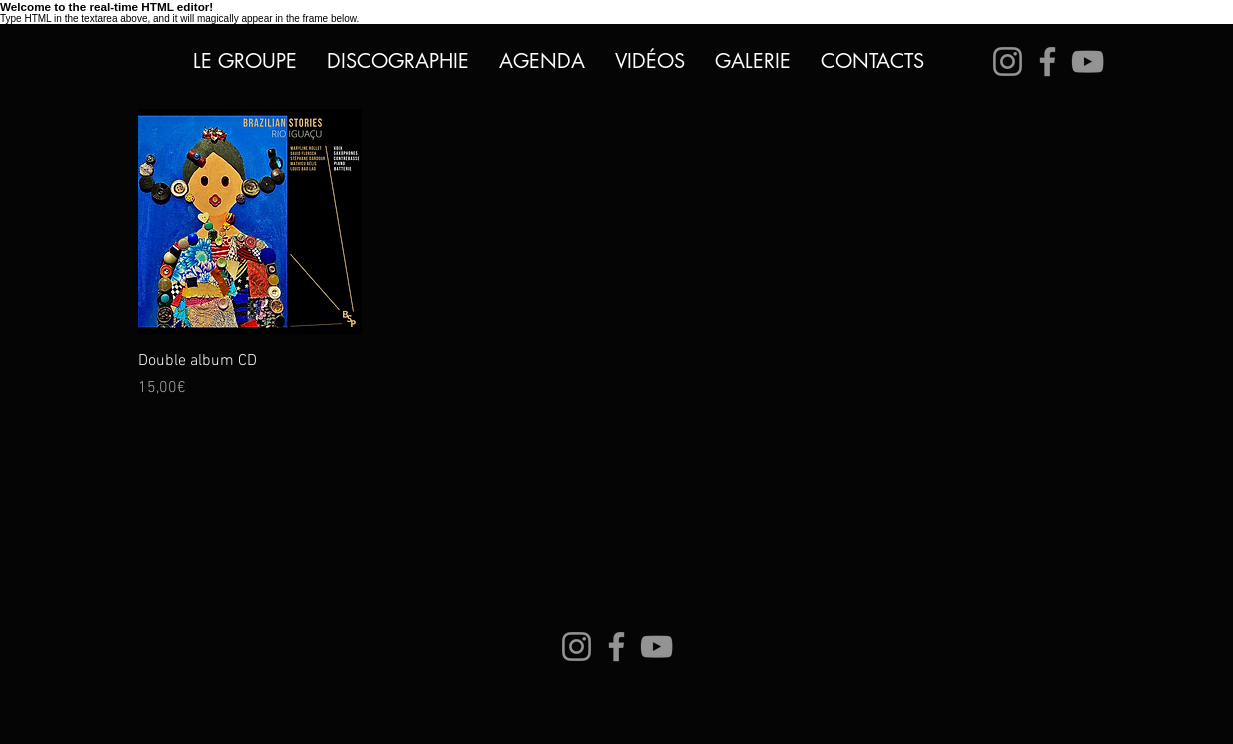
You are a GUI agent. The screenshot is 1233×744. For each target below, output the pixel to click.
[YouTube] (1087, 61)
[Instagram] (1007, 61)
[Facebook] (1047, 61)
